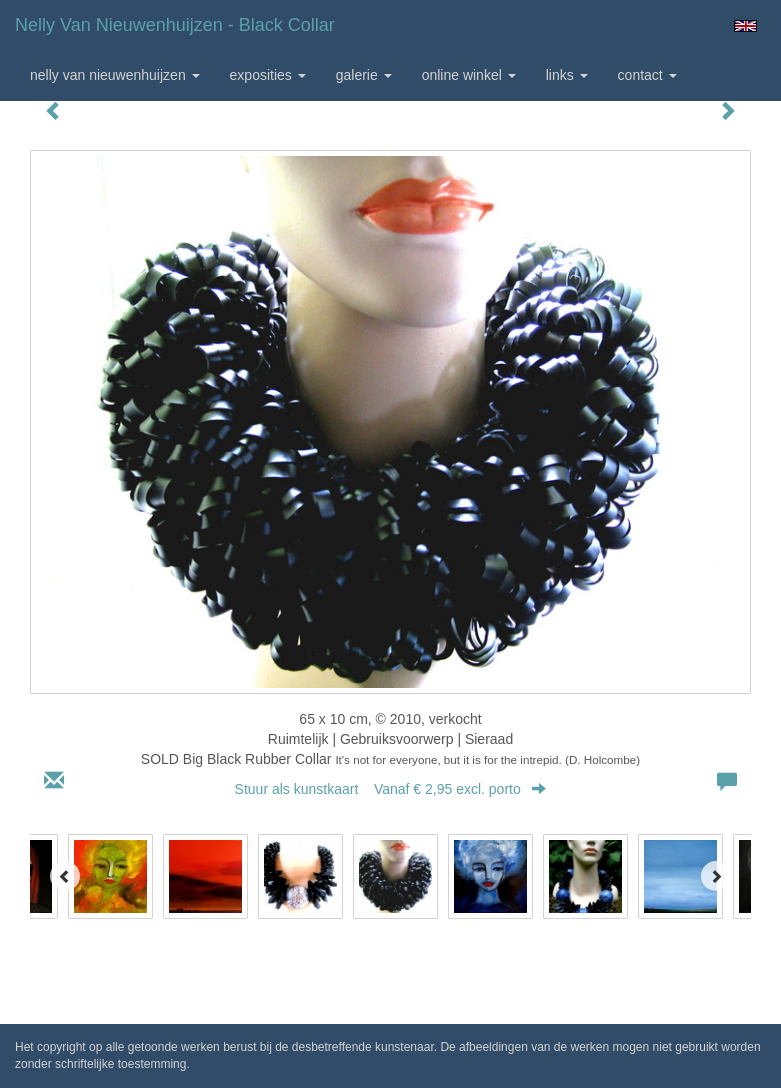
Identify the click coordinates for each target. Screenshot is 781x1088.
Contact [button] (647, 75)
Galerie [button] (364, 75)
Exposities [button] (268, 75)
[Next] (716, 876)
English (745, 26)
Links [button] (567, 75)
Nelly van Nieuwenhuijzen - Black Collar (175, 25)
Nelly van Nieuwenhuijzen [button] (115, 75)
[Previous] (65, 876)
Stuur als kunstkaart (391, 789)
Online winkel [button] (469, 75)
